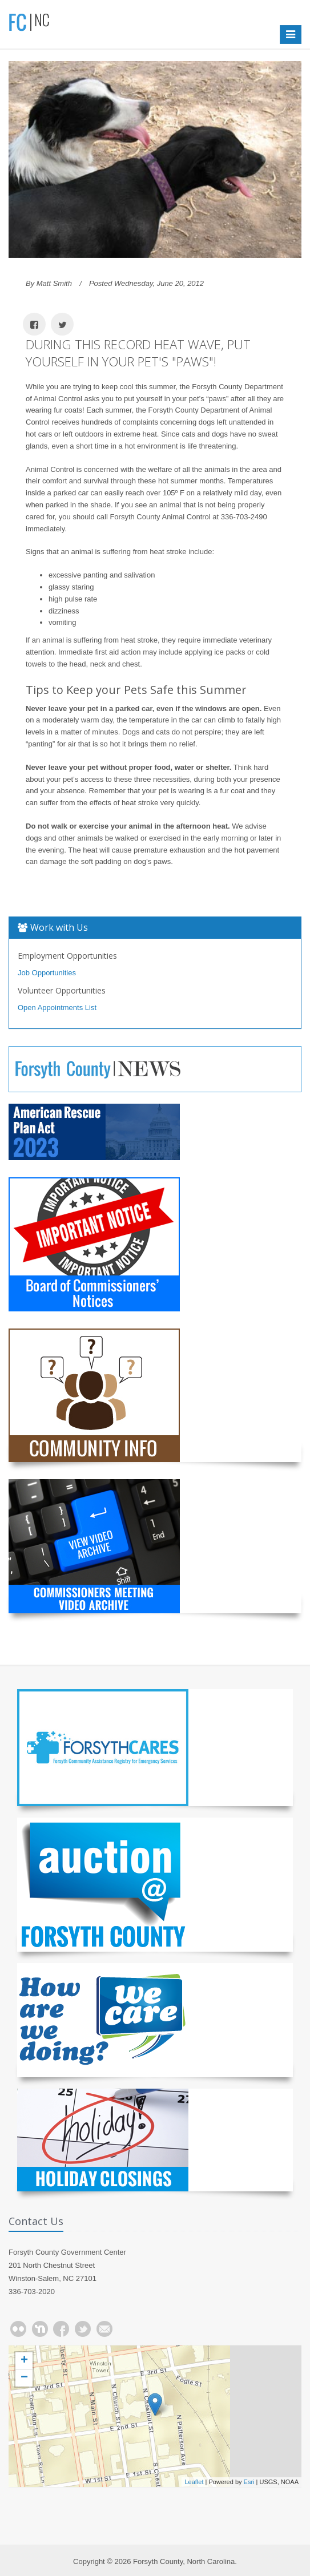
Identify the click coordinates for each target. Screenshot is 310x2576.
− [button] (24, 2378)
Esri (249, 2481)
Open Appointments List (57, 1007)
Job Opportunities (47, 972)
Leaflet (193, 2481)
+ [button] (24, 2360)
